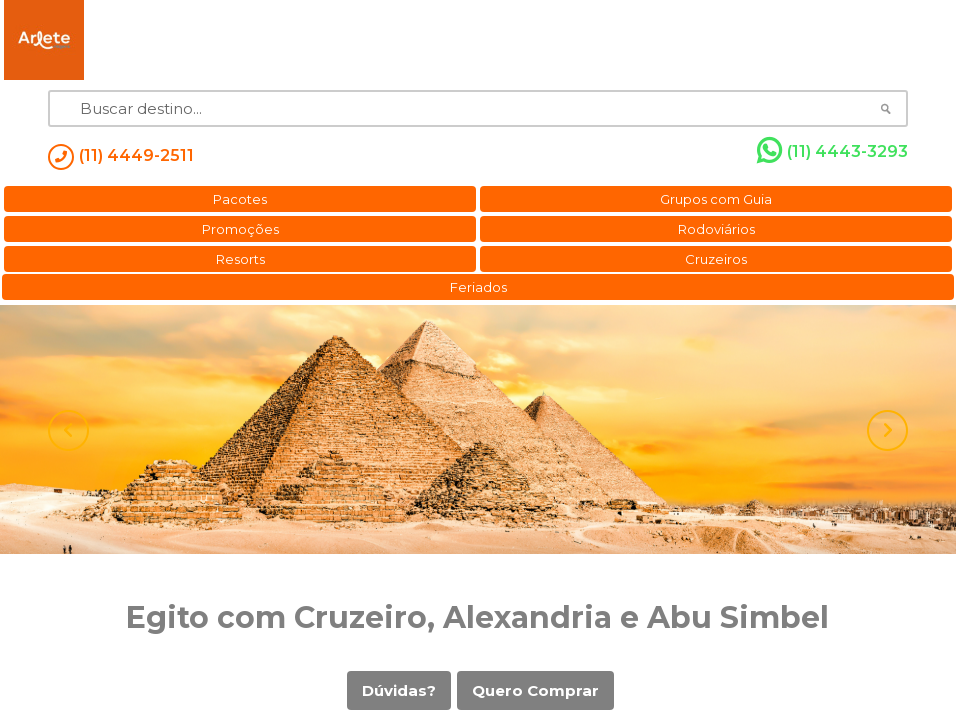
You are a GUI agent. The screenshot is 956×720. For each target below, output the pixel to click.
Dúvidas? (399, 690)
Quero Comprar (535, 690)
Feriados (478, 287)
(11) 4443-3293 (832, 151)
